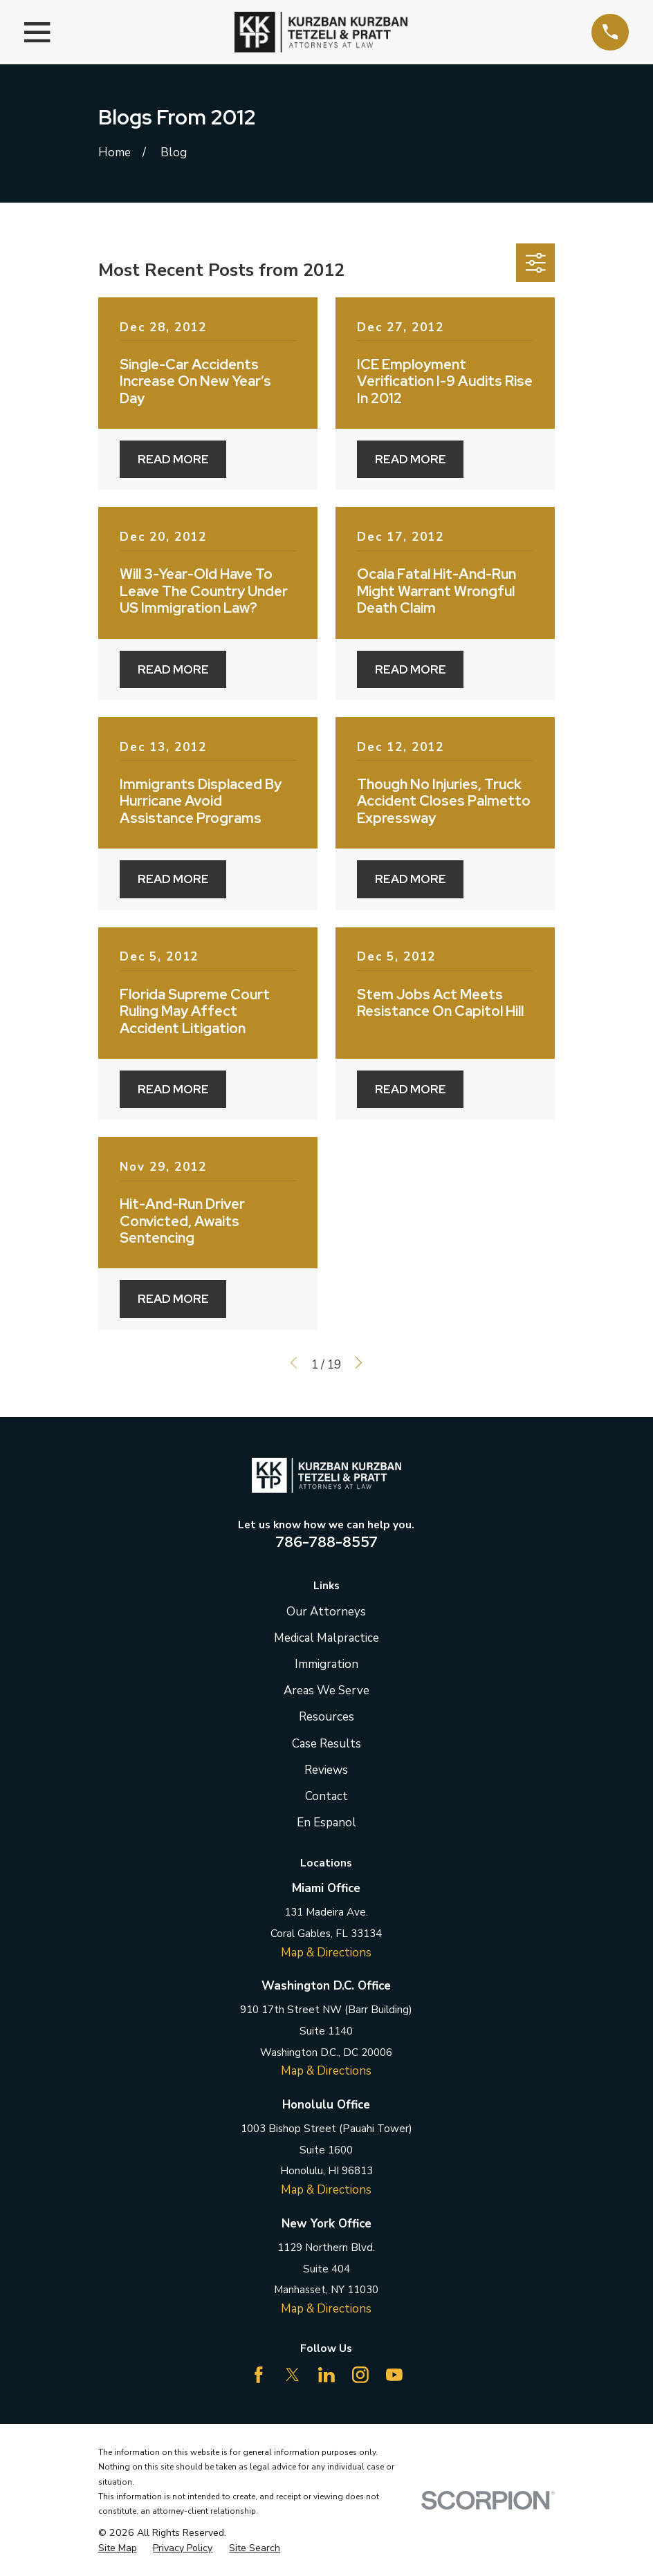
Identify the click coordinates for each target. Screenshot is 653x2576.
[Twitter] (292, 2374)
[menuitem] (117, 2548)
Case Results (326, 1744)
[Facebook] (258, 2374)
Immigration (326, 1664)
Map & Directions (326, 1953)
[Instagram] (360, 2374)
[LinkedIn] (326, 2374)
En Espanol (326, 1823)
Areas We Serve (326, 1690)
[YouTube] (394, 2374)
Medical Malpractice (326, 1638)
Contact (326, 1796)
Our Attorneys (326, 1612)
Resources (326, 1717)
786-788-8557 (326, 1541)
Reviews (326, 1770)
